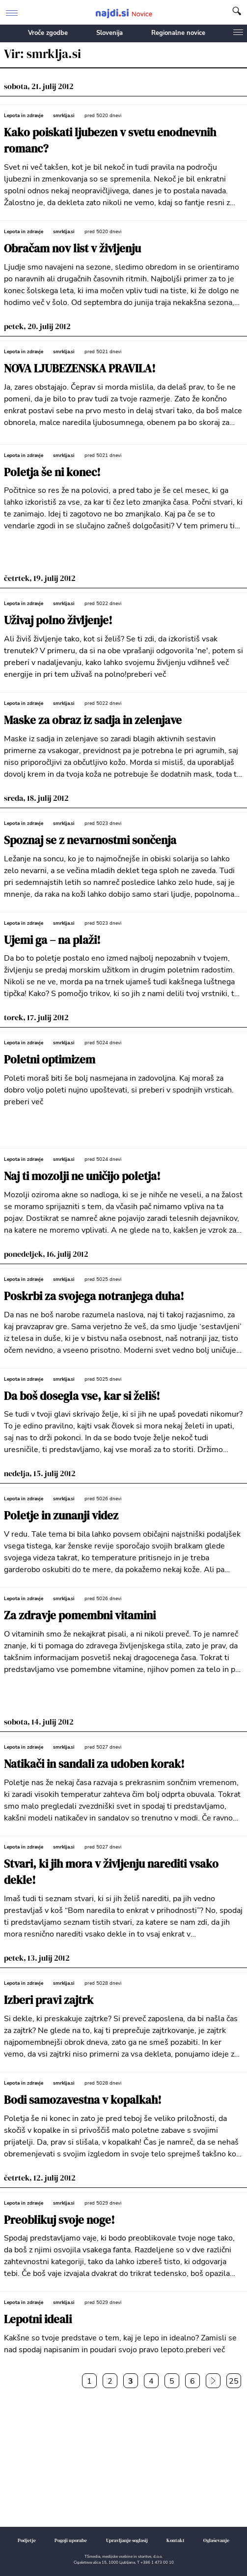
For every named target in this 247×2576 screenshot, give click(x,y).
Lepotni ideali (38, 2319)
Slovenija (109, 33)
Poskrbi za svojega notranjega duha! (94, 1296)
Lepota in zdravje (23, 115)
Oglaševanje (216, 2540)
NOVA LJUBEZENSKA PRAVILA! (80, 368)
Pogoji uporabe (71, 2540)
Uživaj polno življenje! (58, 620)
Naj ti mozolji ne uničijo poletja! (82, 1176)
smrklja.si (64, 115)
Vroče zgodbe (48, 33)
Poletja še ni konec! (52, 472)
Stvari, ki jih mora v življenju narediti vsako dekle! (111, 1872)
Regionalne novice (178, 33)
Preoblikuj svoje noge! (59, 2220)
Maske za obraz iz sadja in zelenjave (93, 720)
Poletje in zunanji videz (61, 1515)
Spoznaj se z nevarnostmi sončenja (90, 840)
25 (234, 2381)
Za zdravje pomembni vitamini (80, 1615)
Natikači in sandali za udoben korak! (94, 1764)
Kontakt (175, 2540)
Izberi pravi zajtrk (48, 2000)
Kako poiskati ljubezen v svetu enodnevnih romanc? (110, 141)
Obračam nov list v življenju (72, 248)
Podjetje (27, 2540)
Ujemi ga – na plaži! (52, 940)
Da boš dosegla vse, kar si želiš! (82, 1396)
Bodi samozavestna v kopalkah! (83, 2100)
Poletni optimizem (49, 1059)
